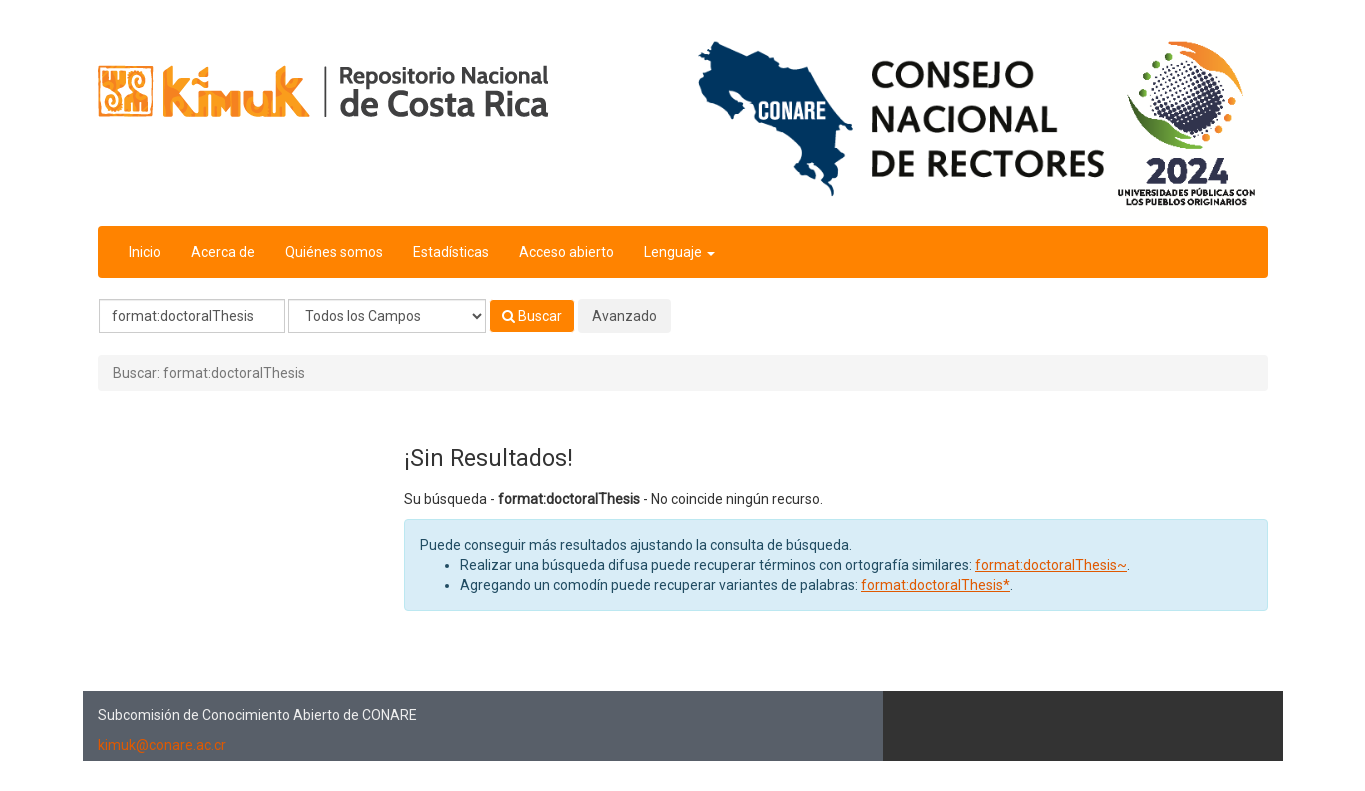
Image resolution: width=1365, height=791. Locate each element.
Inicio (145, 252)
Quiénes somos (334, 252)
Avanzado (624, 316)
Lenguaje (679, 252)
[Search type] (387, 316)
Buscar (532, 316)
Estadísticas (451, 252)
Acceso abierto (566, 252)
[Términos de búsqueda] (192, 316)
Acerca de (223, 252)
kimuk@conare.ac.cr (162, 745)
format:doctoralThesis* (935, 585)
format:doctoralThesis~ (1051, 565)
